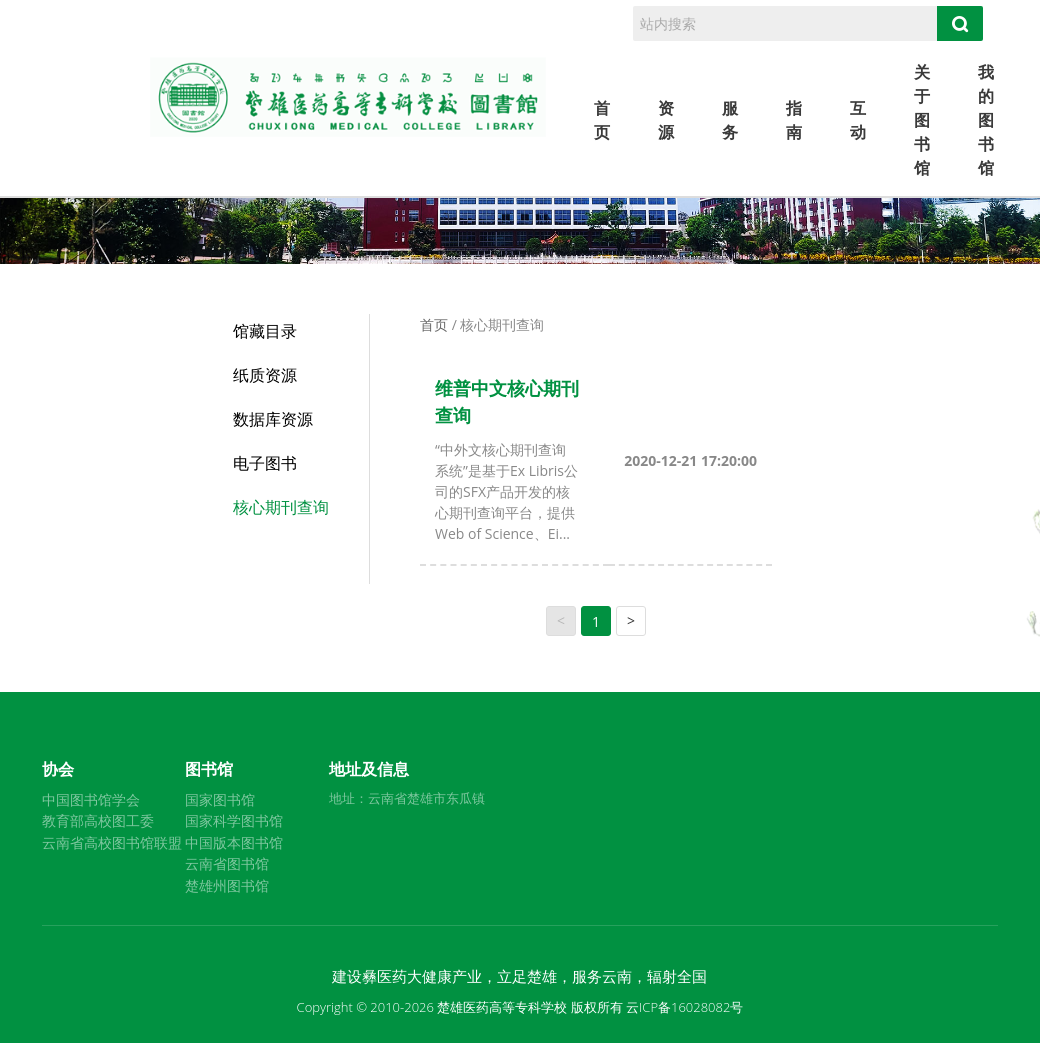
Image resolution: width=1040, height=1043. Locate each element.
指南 (794, 120)
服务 (730, 120)
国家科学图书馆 (234, 820)
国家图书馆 (220, 799)
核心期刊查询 (281, 507)
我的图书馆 (986, 120)
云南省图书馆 (227, 863)
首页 (602, 120)
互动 (858, 120)
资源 (666, 120)
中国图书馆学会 (91, 799)
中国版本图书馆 (234, 842)
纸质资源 (265, 375)
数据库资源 (273, 419)
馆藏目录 (265, 331)
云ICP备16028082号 (684, 1007)
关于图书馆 (922, 120)
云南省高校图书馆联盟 (112, 842)
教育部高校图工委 (98, 820)
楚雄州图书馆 (227, 885)
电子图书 (265, 463)
